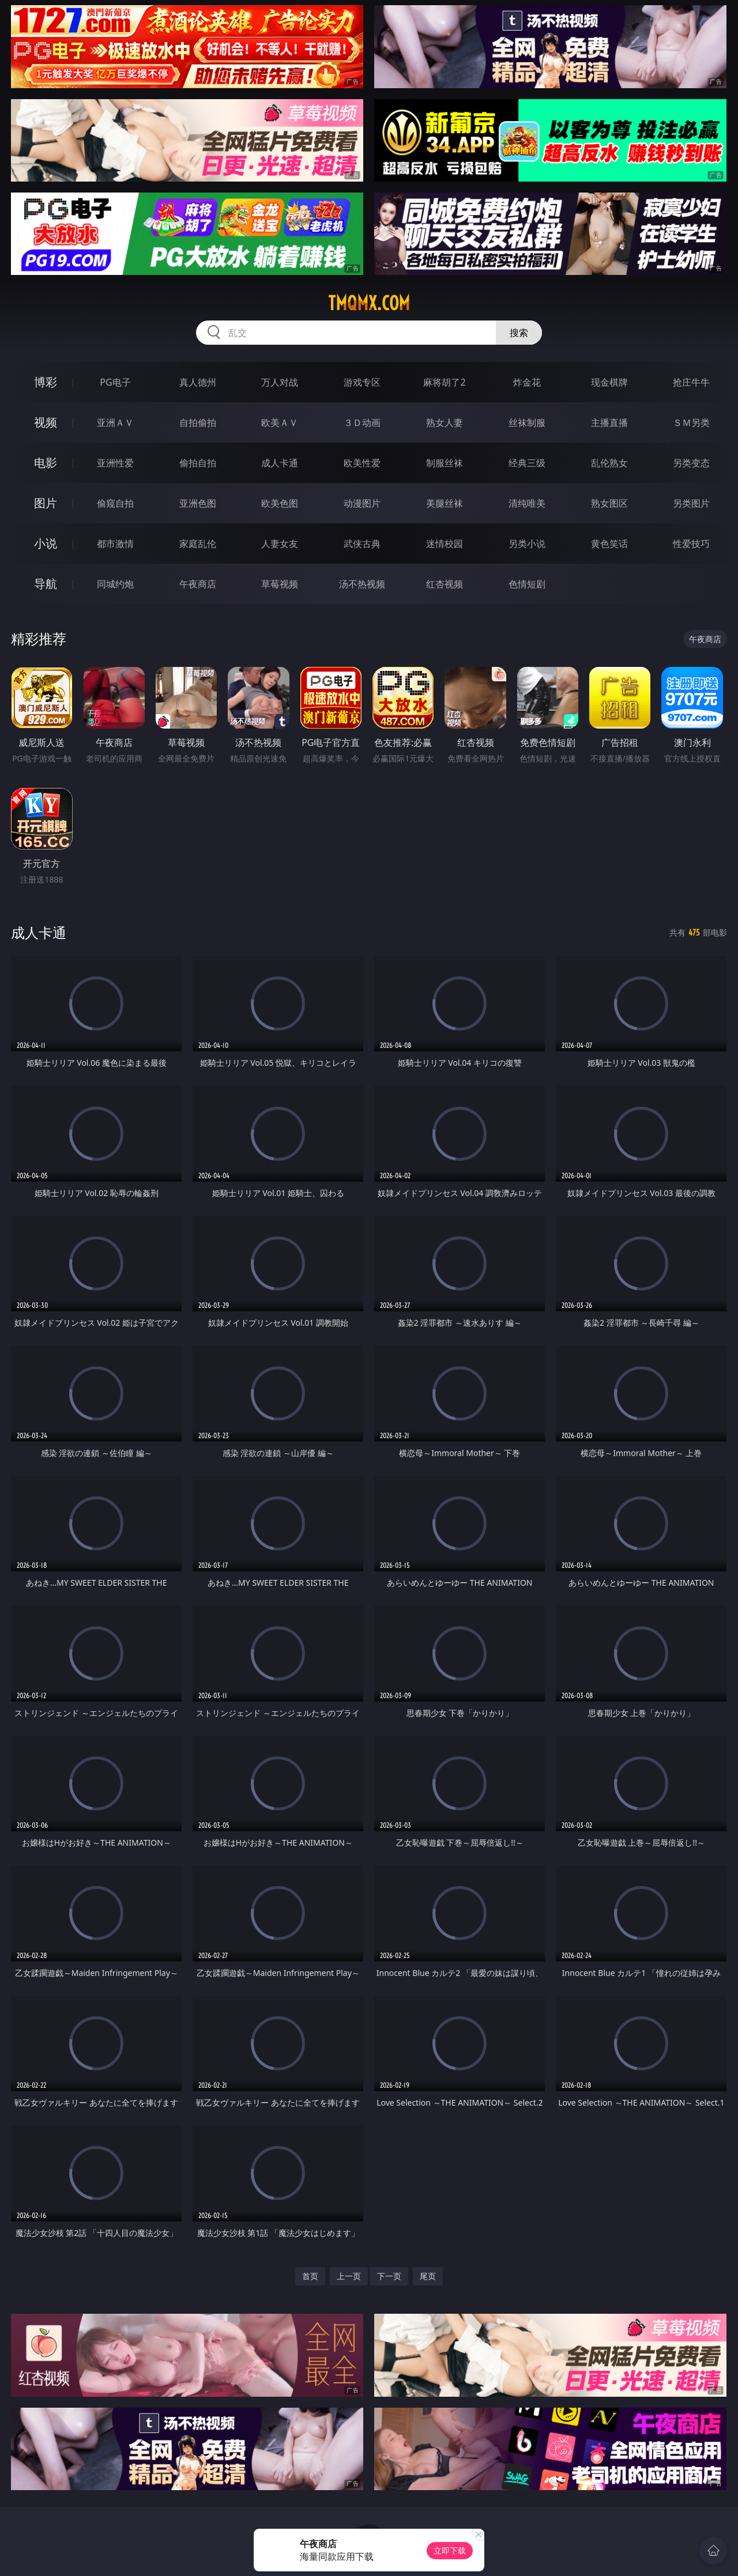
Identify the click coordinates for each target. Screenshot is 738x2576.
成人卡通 (279, 463)
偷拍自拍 (197, 463)
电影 (45, 462)
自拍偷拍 (197, 422)
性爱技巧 (691, 543)
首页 (310, 2275)
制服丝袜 (444, 463)
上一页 (349, 2275)
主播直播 (609, 422)
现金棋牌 (609, 382)
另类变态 (691, 463)
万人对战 (279, 382)
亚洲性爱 (115, 463)
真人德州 (197, 382)
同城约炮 (115, 584)
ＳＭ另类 (691, 422)
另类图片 (691, 503)
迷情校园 (444, 543)
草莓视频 (279, 584)
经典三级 (527, 463)
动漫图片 (362, 503)
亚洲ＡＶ (115, 422)
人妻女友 (279, 543)
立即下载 (450, 2550)
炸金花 (527, 382)
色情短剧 (527, 584)
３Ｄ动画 (362, 422)
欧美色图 (279, 503)
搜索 (519, 332)
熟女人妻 (444, 422)
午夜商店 (197, 584)
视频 (45, 422)
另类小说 (527, 543)
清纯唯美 (527, 503)
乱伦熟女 (609, 463)
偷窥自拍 (115, 503)
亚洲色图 (197, 503)
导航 (45, 583)
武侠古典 (362, 543)
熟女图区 (609, 503)
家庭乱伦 (197, 543)
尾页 (428, 2275)
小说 (45, 543)
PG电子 (115, 382)
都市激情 (115, 543)
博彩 (45, 382)
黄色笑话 (609, 543)
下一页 (389, 2275)
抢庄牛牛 (691, 382)
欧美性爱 (362, 463)
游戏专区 (362, 382)
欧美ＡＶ (279, 422)
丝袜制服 (527, 422)
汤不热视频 (362, 584)
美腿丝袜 (444, 503)
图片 (45, 503)
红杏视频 (444, 584)
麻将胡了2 (444, 382)
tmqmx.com (369, 303)
